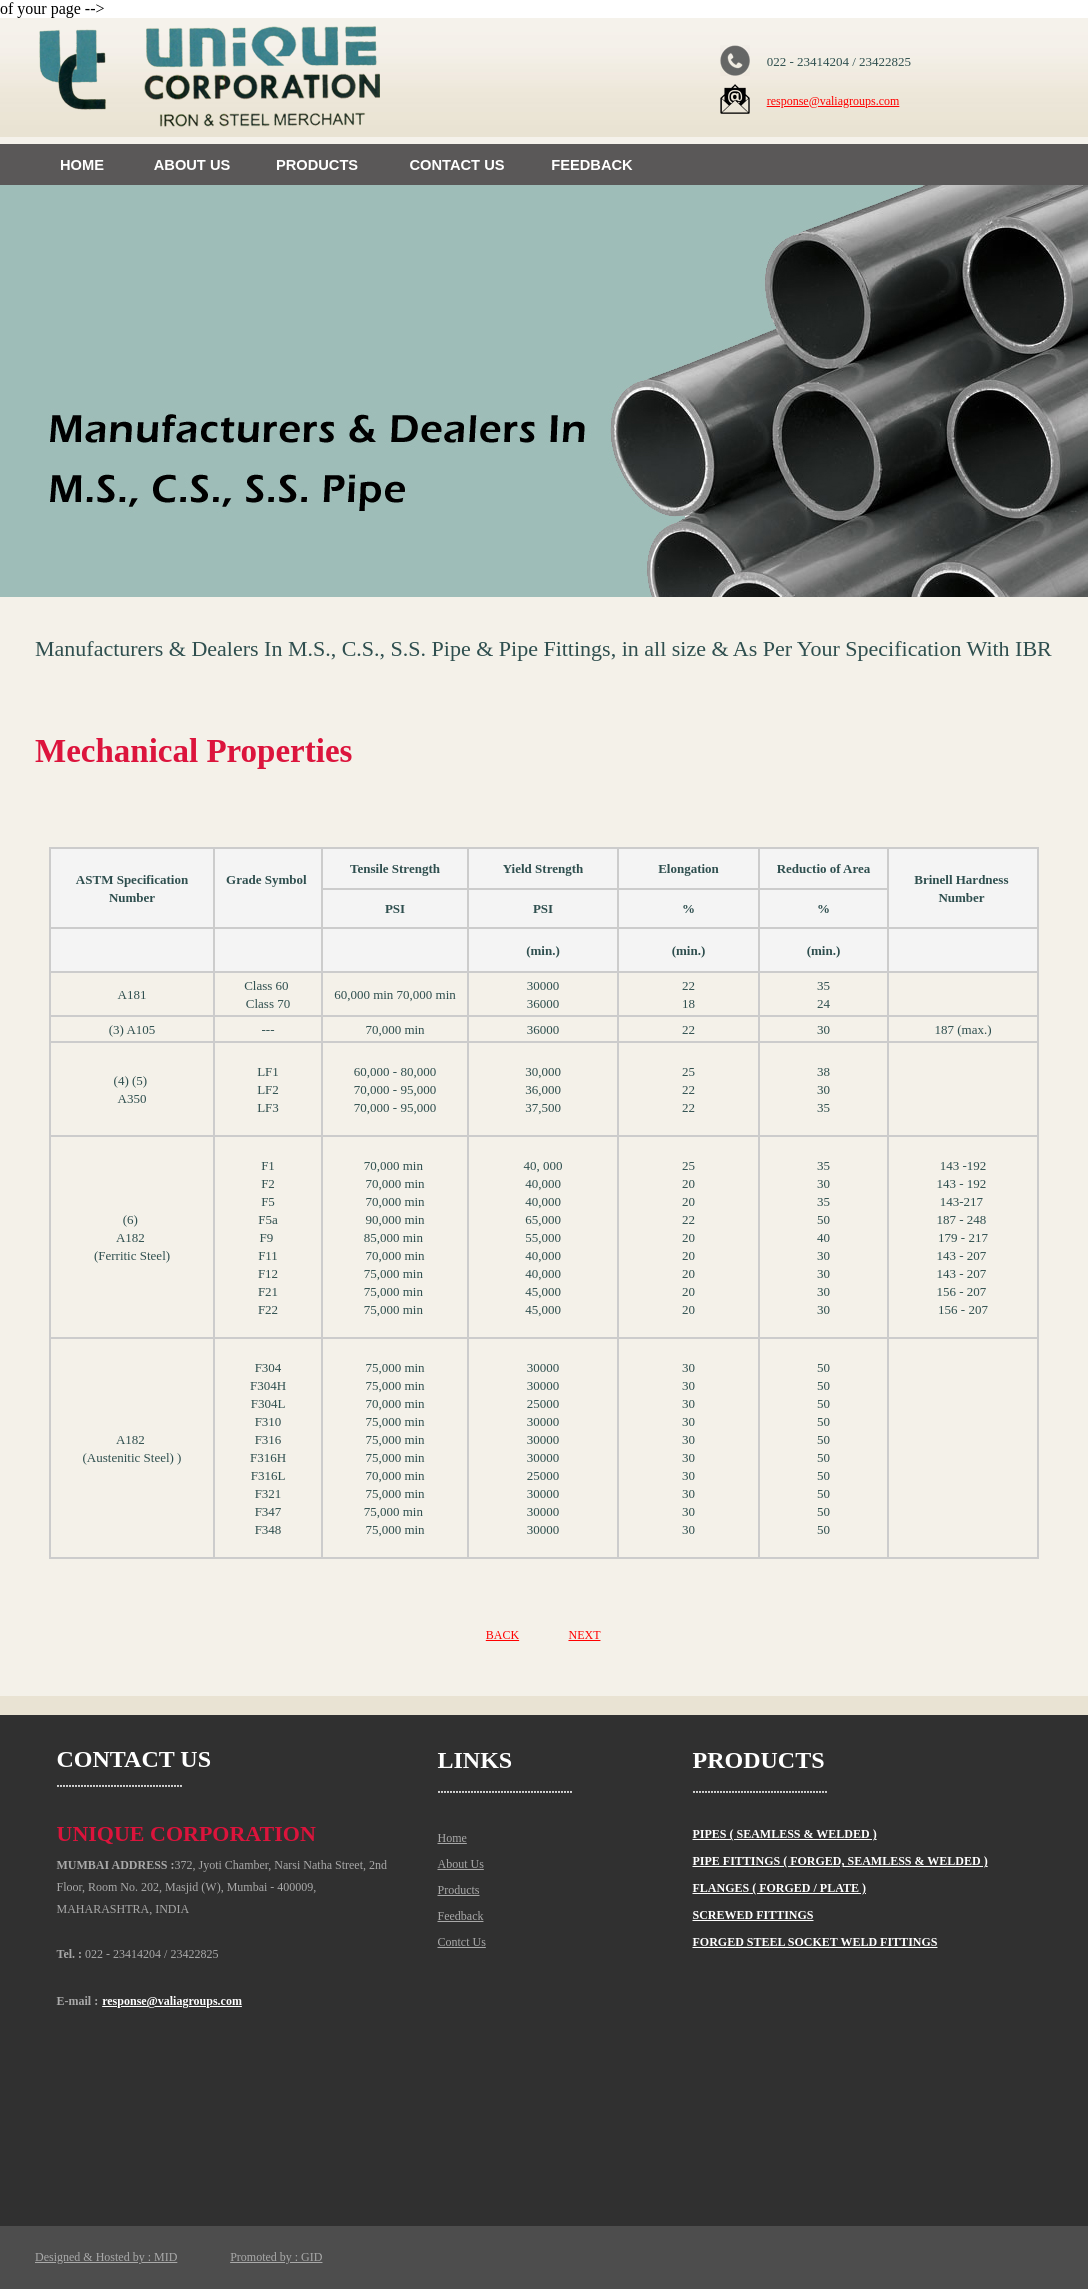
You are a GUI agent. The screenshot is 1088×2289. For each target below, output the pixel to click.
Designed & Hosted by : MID (106, 2257)
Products (459, 1890)
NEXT (584, 1635)
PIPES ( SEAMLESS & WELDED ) (785, 1834)
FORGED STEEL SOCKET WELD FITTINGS (815, 1942)
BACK (502, 1635)
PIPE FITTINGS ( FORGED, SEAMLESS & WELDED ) (840, 1861)
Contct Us (462, 1942)
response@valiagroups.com (833, 101)
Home (452, 1838)
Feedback (461, 1916)
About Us (461, 1864)
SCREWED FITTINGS (753, 1915)
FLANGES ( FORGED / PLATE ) (779, 1888)
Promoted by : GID (276, 2257)
